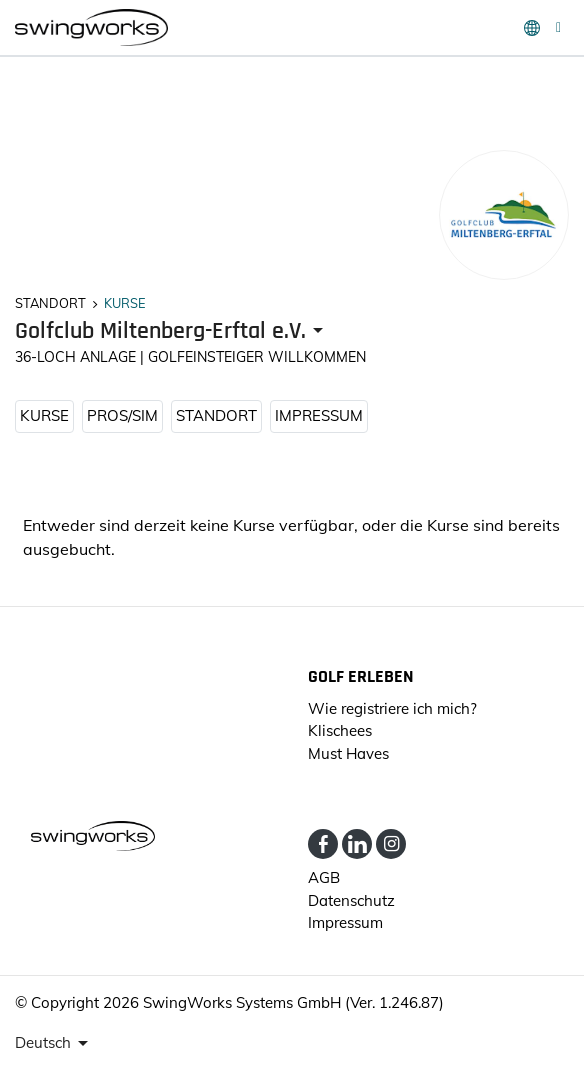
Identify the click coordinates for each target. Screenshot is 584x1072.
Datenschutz (351, 900)
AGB (324, 877)
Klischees (340, 730)
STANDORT (216, 415)
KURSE (44, 415)
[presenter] (172, 331)
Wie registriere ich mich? (392, 708)
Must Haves (348, 753)
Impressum (319, 415)
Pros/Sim (122, 415)
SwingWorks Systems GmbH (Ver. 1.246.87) (293, 1002)
